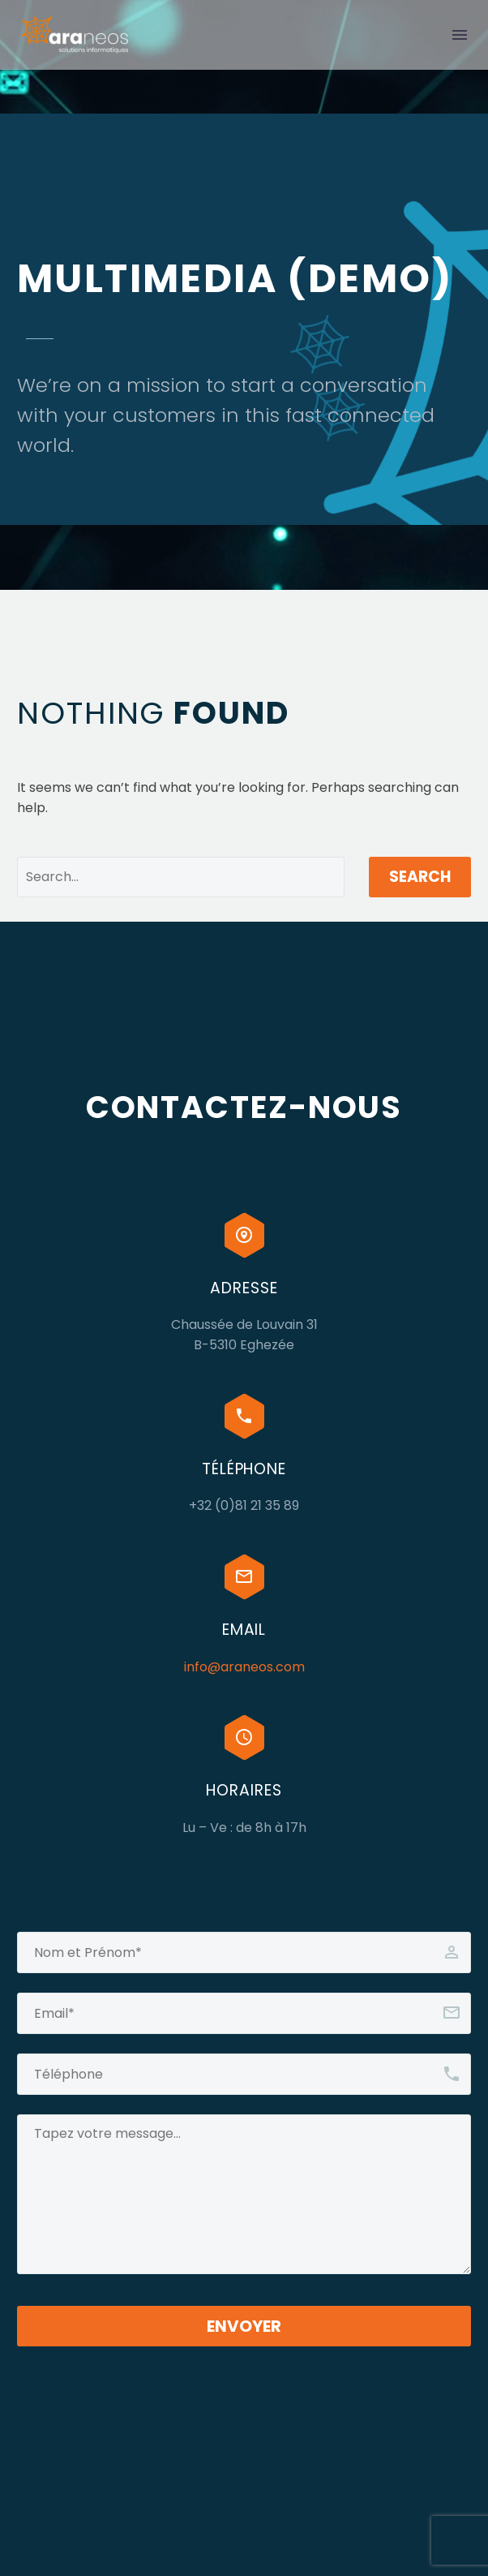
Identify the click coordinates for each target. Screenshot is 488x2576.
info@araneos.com (244, 1667)
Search (420, 877)
